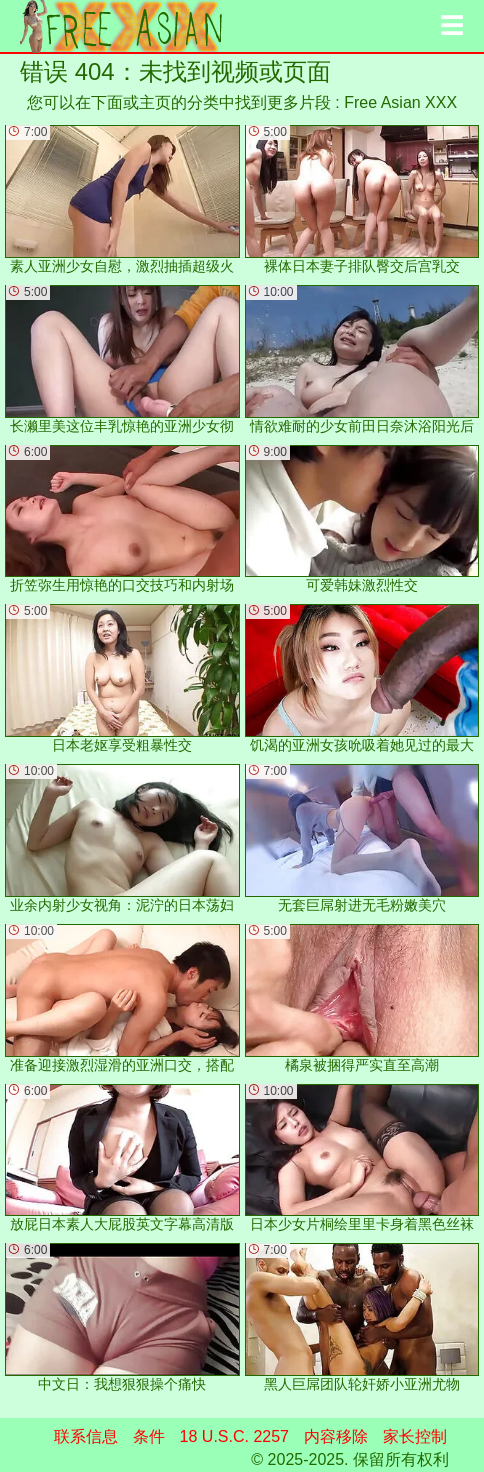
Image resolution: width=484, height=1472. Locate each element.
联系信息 (86, 1436)
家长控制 (415, 1436)
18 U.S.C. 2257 (234, 1436)
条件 (149, 1436)
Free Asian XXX (400, 102)
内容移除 (336, 1436)
